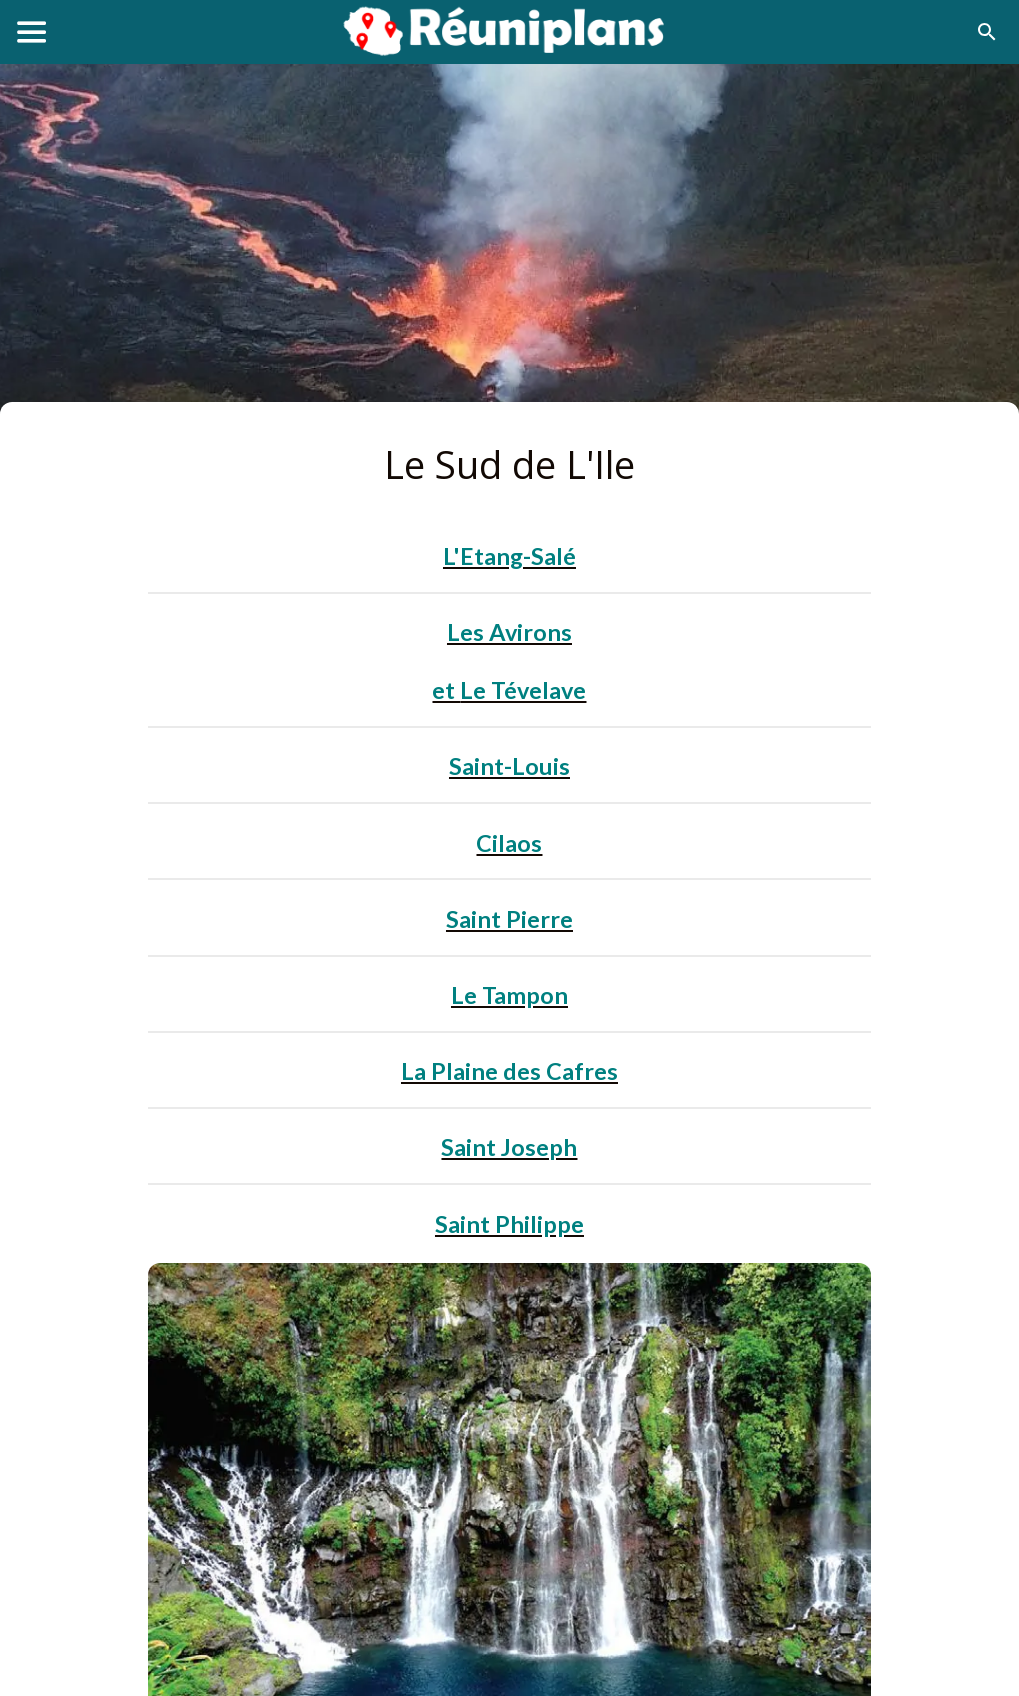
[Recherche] (987, 32)
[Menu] (32, 32)
